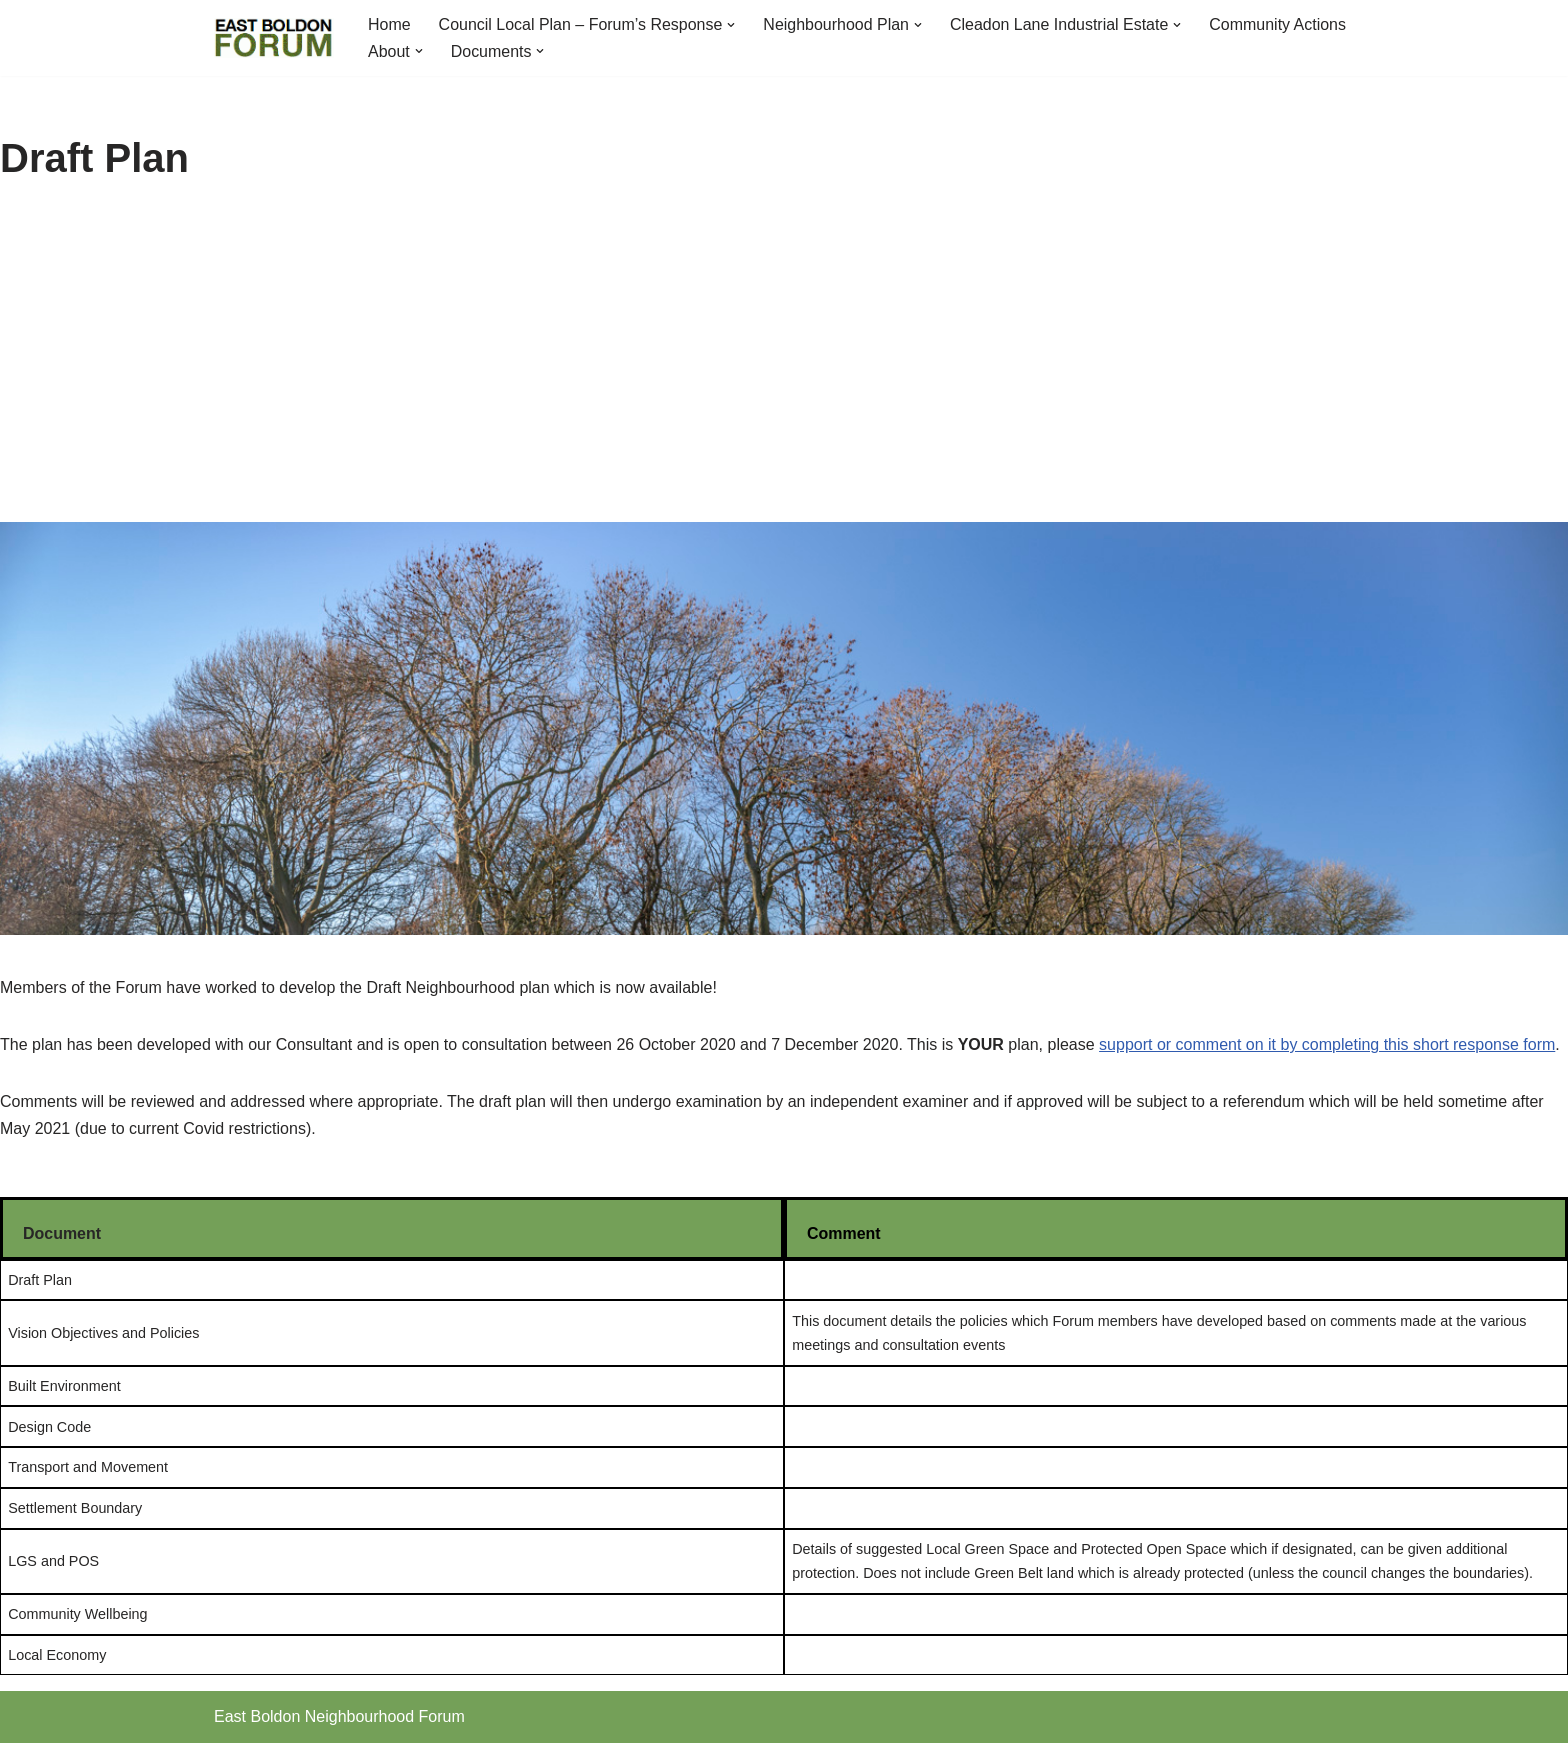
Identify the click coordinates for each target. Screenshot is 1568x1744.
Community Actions (1279, 24)
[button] (732, 25)
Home (389, 24)
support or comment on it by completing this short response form (1327, 1044)
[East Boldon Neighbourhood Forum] (274, 38)
